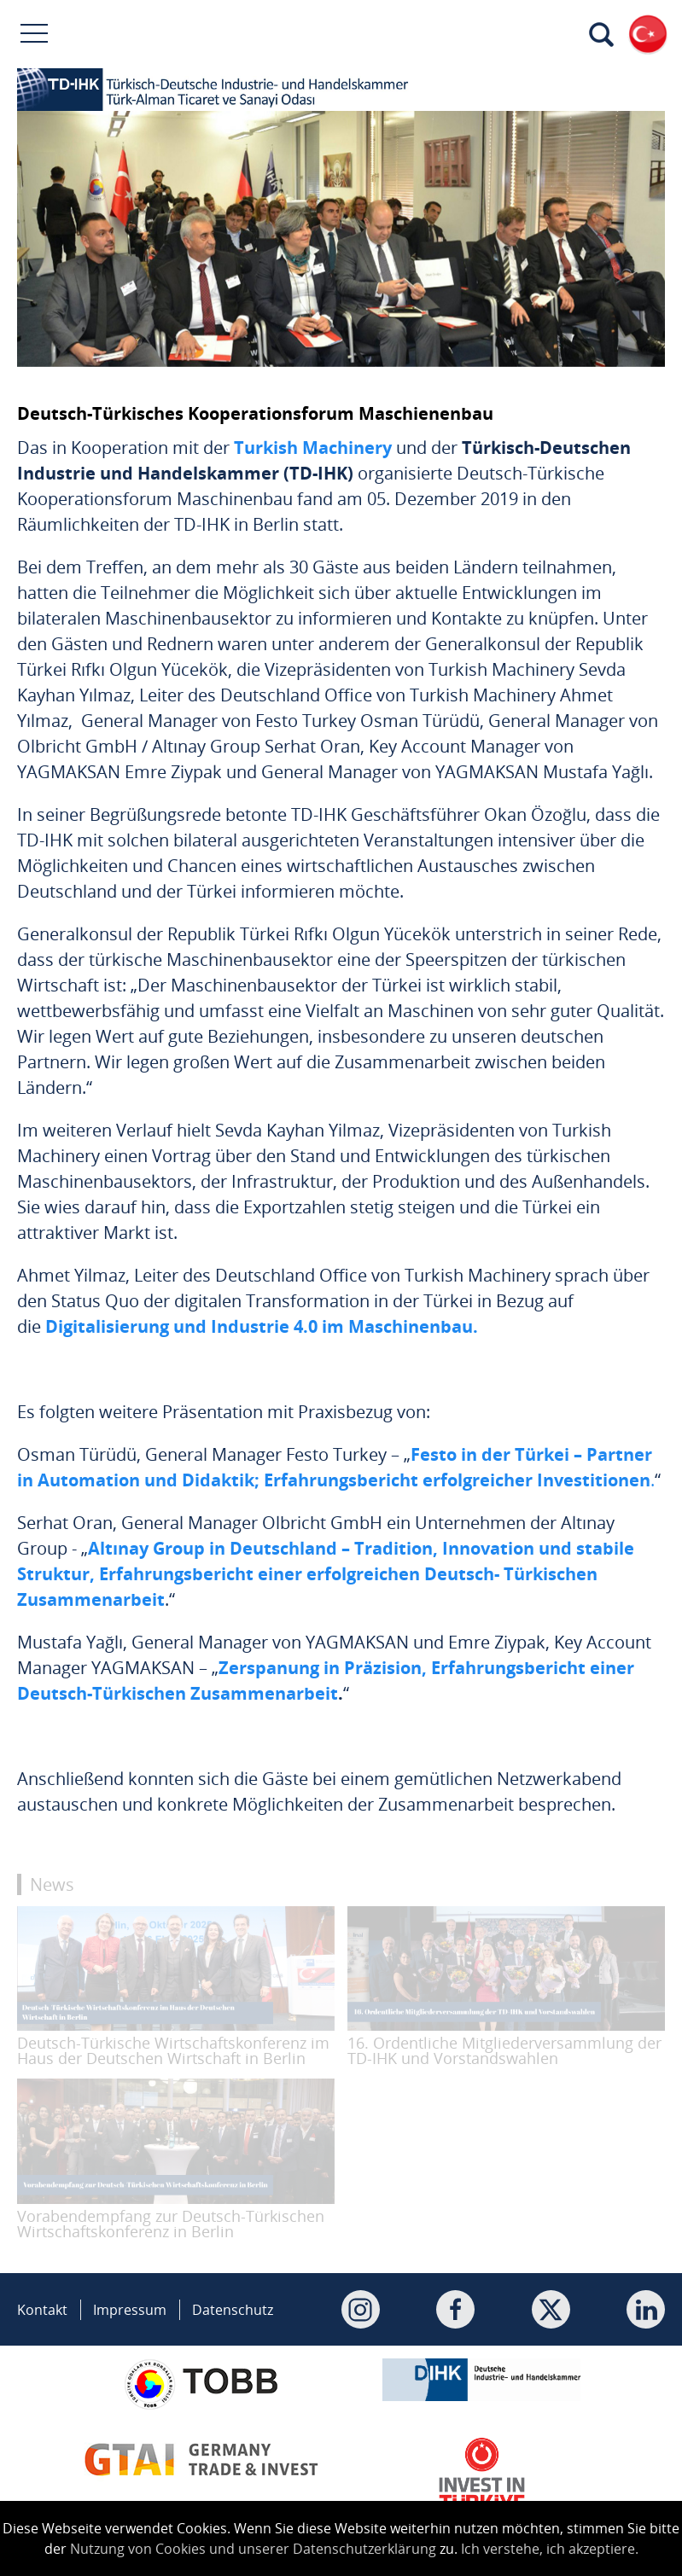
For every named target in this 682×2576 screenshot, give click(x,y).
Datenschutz (232, 2309)
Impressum (129, 2309)
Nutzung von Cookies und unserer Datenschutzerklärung (253, 2548)
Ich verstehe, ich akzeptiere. (549, 2548)
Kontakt (42, 2309)
